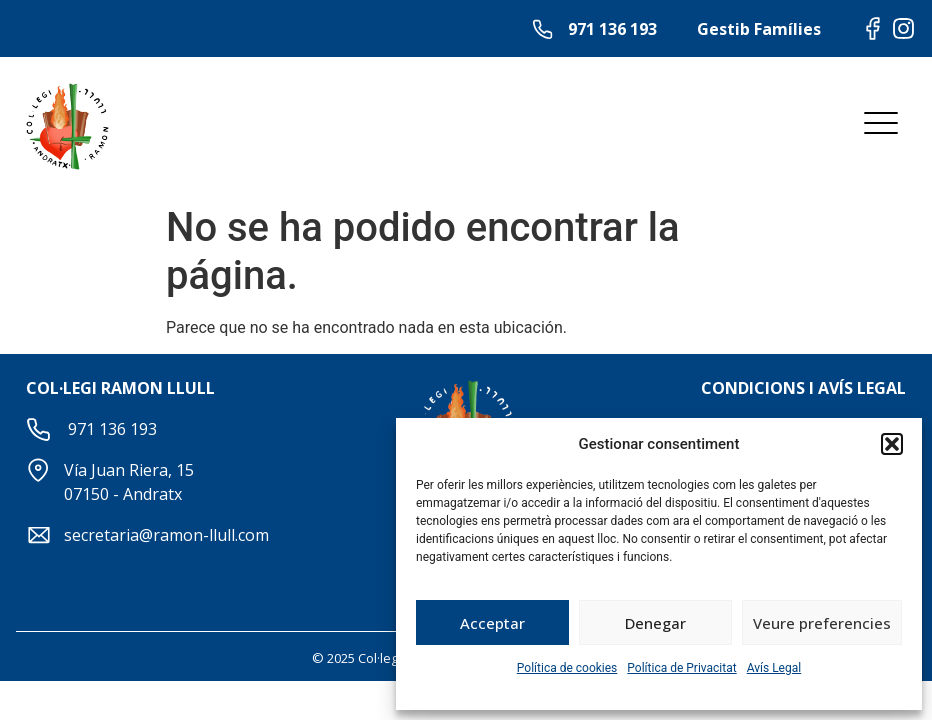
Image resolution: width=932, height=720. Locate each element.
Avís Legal (774, 668)
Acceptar (492, 623)
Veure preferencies (822, 623)
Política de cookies (567, 668)
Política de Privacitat (681, 668)
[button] (892, 444)
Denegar (655, 623)
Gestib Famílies (759, 29)
